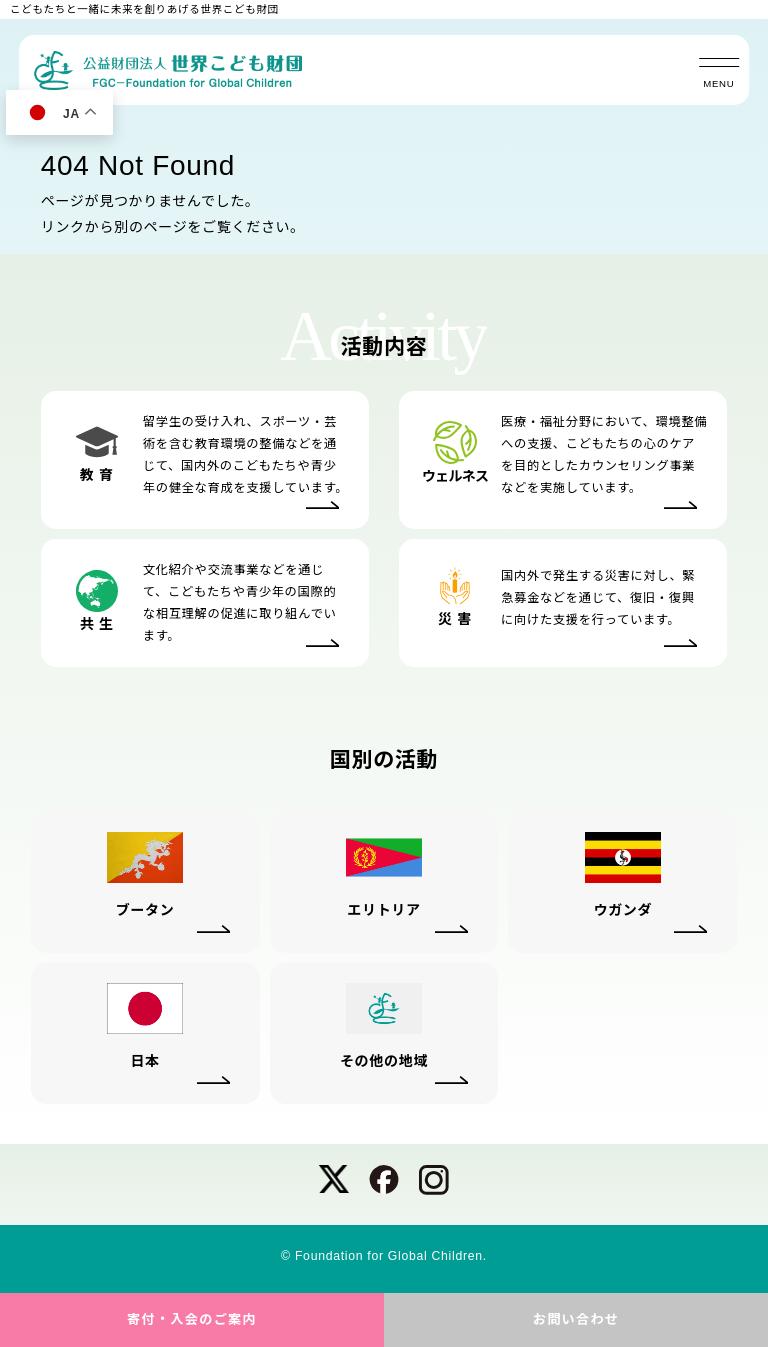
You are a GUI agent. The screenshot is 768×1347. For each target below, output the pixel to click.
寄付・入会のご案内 (192, 1319)
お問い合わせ (576, 1319)
